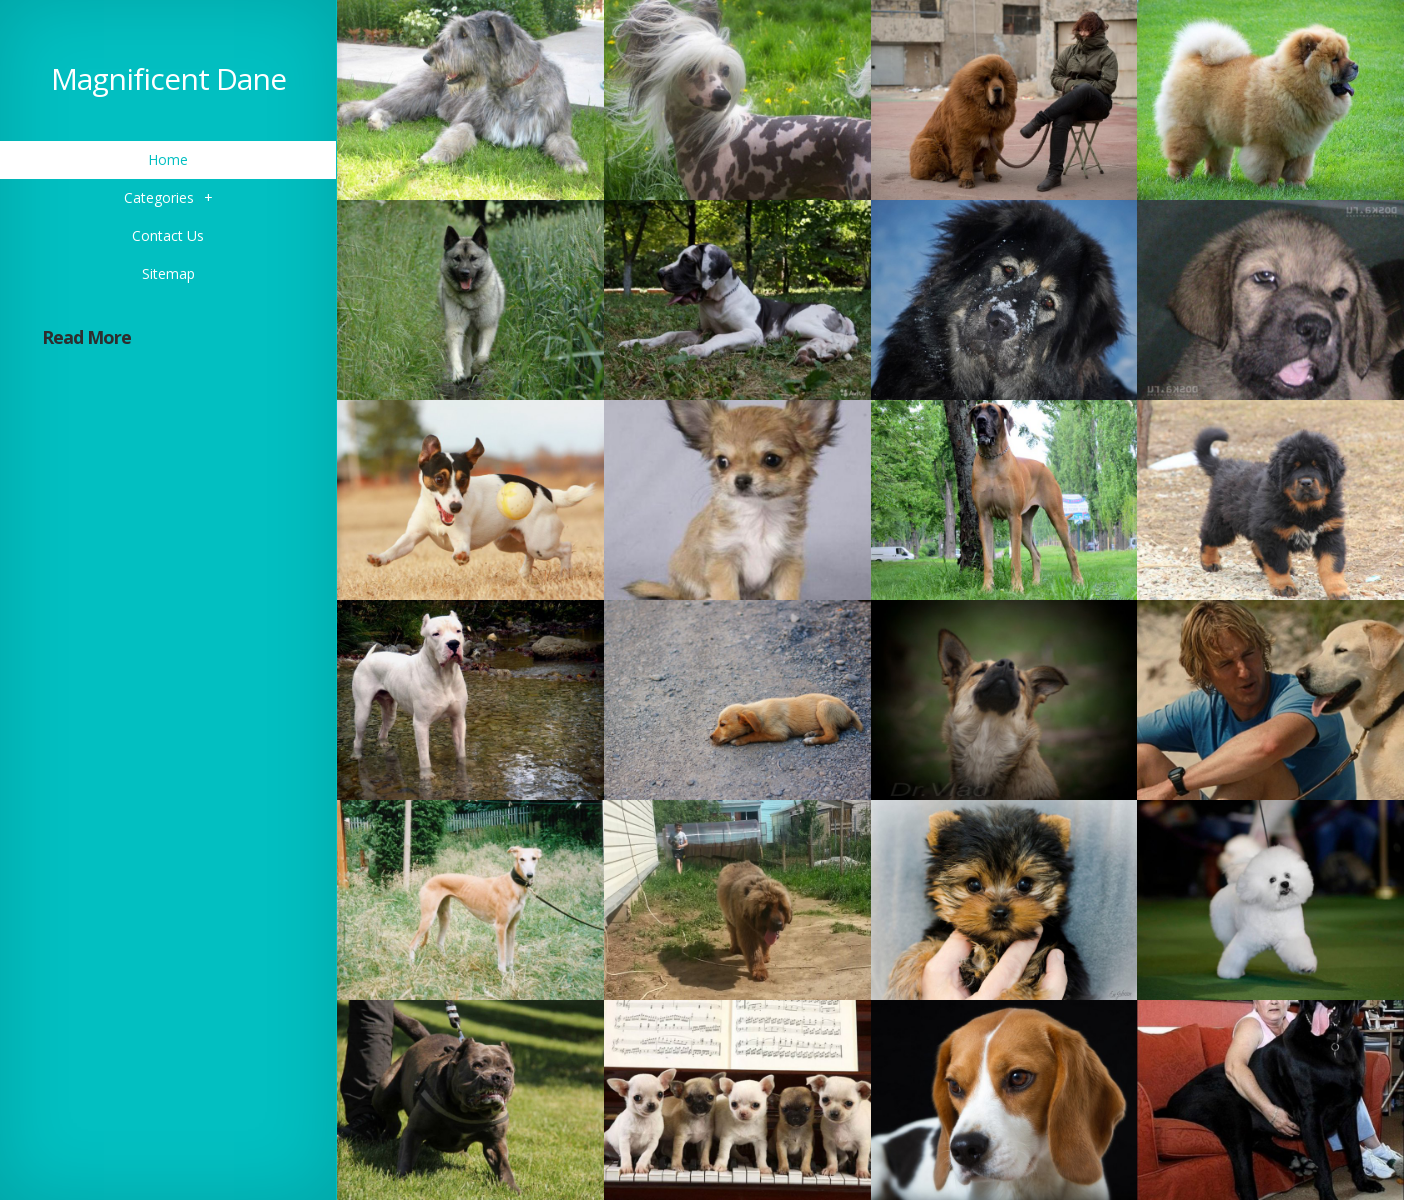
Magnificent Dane (168, 78)
